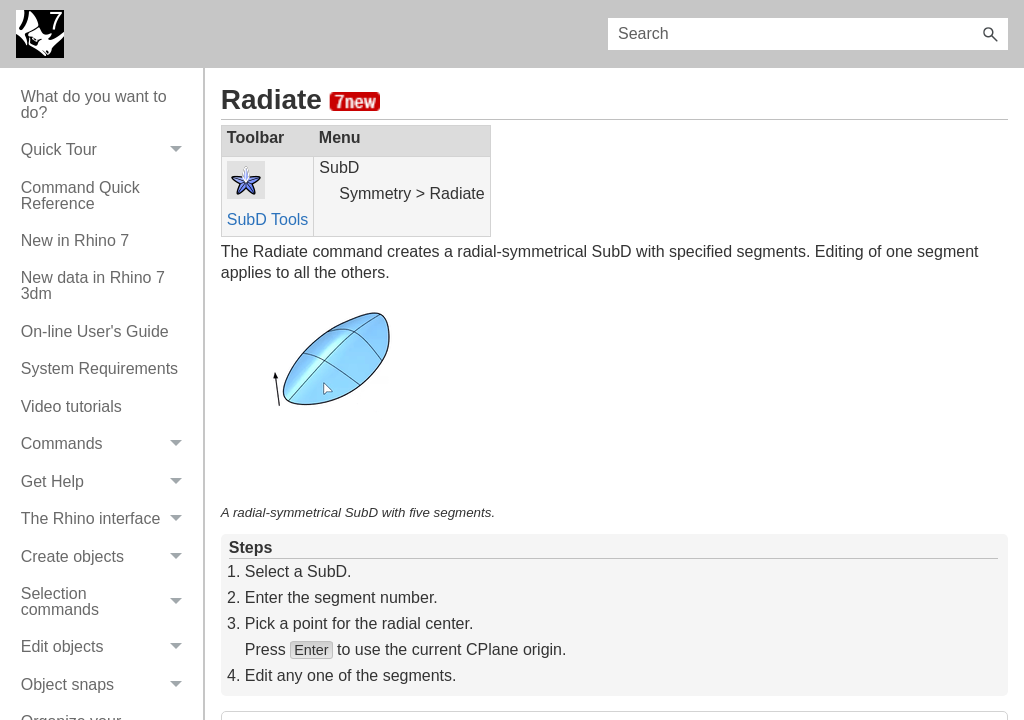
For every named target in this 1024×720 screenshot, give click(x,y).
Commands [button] (107, 444)
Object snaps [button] (107, 684)
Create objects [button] (107, 556)
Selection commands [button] (107, 601)
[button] (990, 34)
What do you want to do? (94, 104)
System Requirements (99, 368)
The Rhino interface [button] (107, 518)
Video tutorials (71, 406)
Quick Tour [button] (107, 149)
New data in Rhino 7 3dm (93, 285)
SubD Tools (268, 219)
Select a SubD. (298, 571)
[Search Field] (808, 34)
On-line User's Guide (95, 331)
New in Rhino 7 (75, 240)
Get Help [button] (107, 481)
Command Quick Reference (80, 195)
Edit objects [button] (107, 647)
